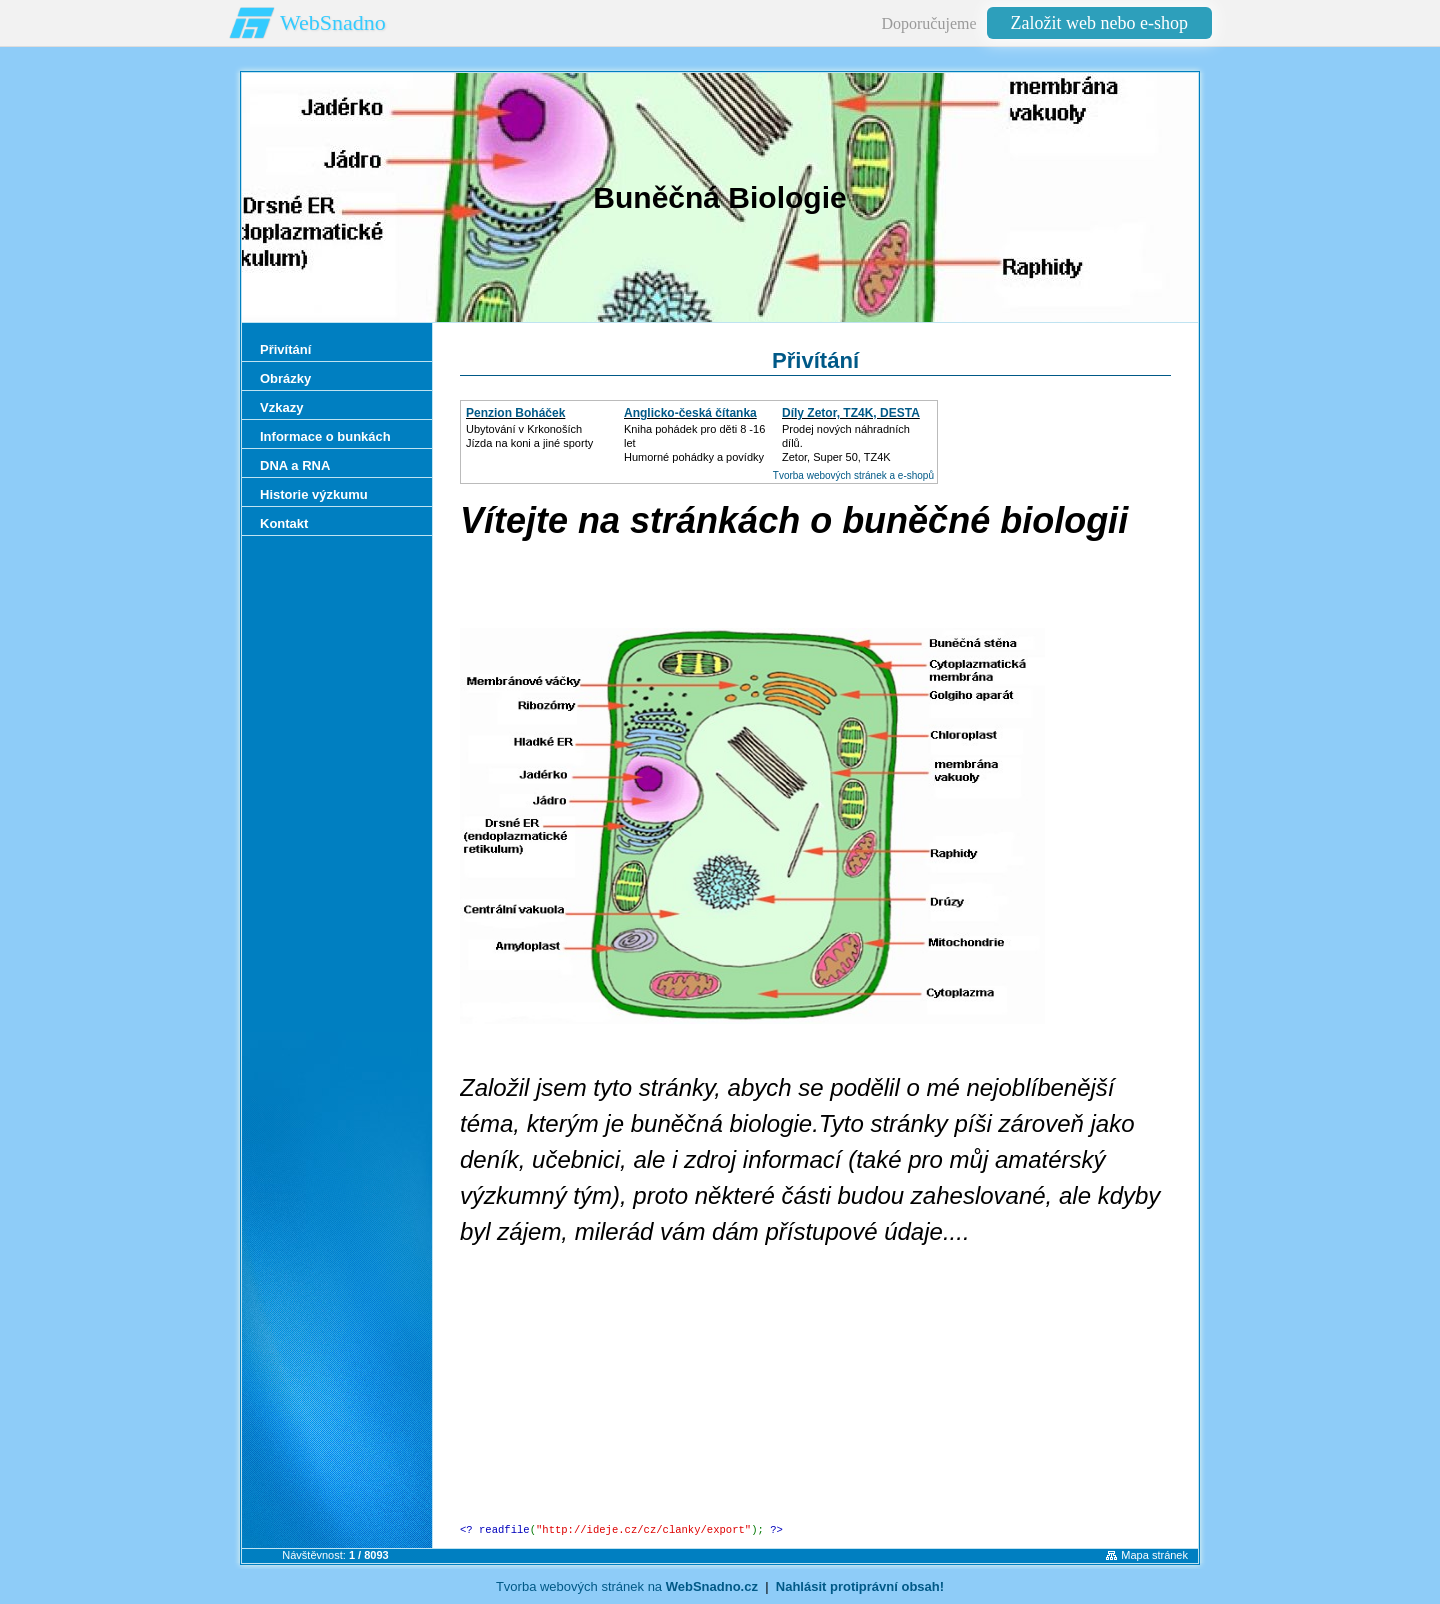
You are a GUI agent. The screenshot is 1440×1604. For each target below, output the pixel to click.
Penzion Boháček (515, 413)
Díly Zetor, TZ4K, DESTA (851, 413)
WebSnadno (333, 22)
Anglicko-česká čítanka (690, 413)
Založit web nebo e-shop (1099, 23)
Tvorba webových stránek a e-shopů (853, 475)
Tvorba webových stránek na (627, 1586)
